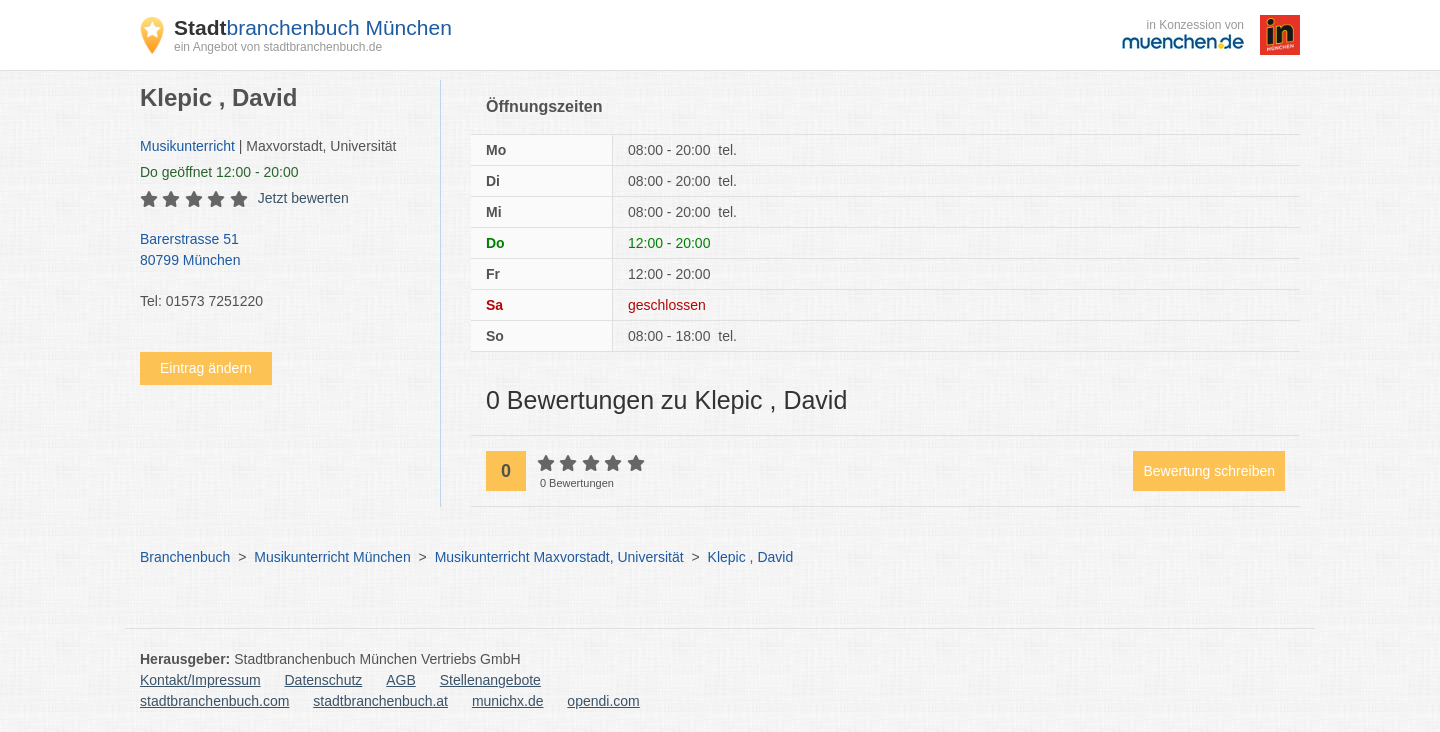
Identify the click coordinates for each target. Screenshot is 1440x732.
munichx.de (508, 701)
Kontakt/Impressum (200, 680)
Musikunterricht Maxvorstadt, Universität (559, 557)
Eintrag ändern (206, 368)
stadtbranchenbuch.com (214, 701)
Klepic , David (751, 557)
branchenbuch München (313, 27)
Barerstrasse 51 (280, 251)
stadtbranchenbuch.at (380, 701)
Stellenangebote (490, 680)
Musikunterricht (187, 146)
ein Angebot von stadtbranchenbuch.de (278, 47)
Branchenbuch (185, 557)
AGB (401, 680)
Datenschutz (324, 680)
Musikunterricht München (332, 557)
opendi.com (603, 701)
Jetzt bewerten (303, 198)
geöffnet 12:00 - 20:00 (219, 172)
